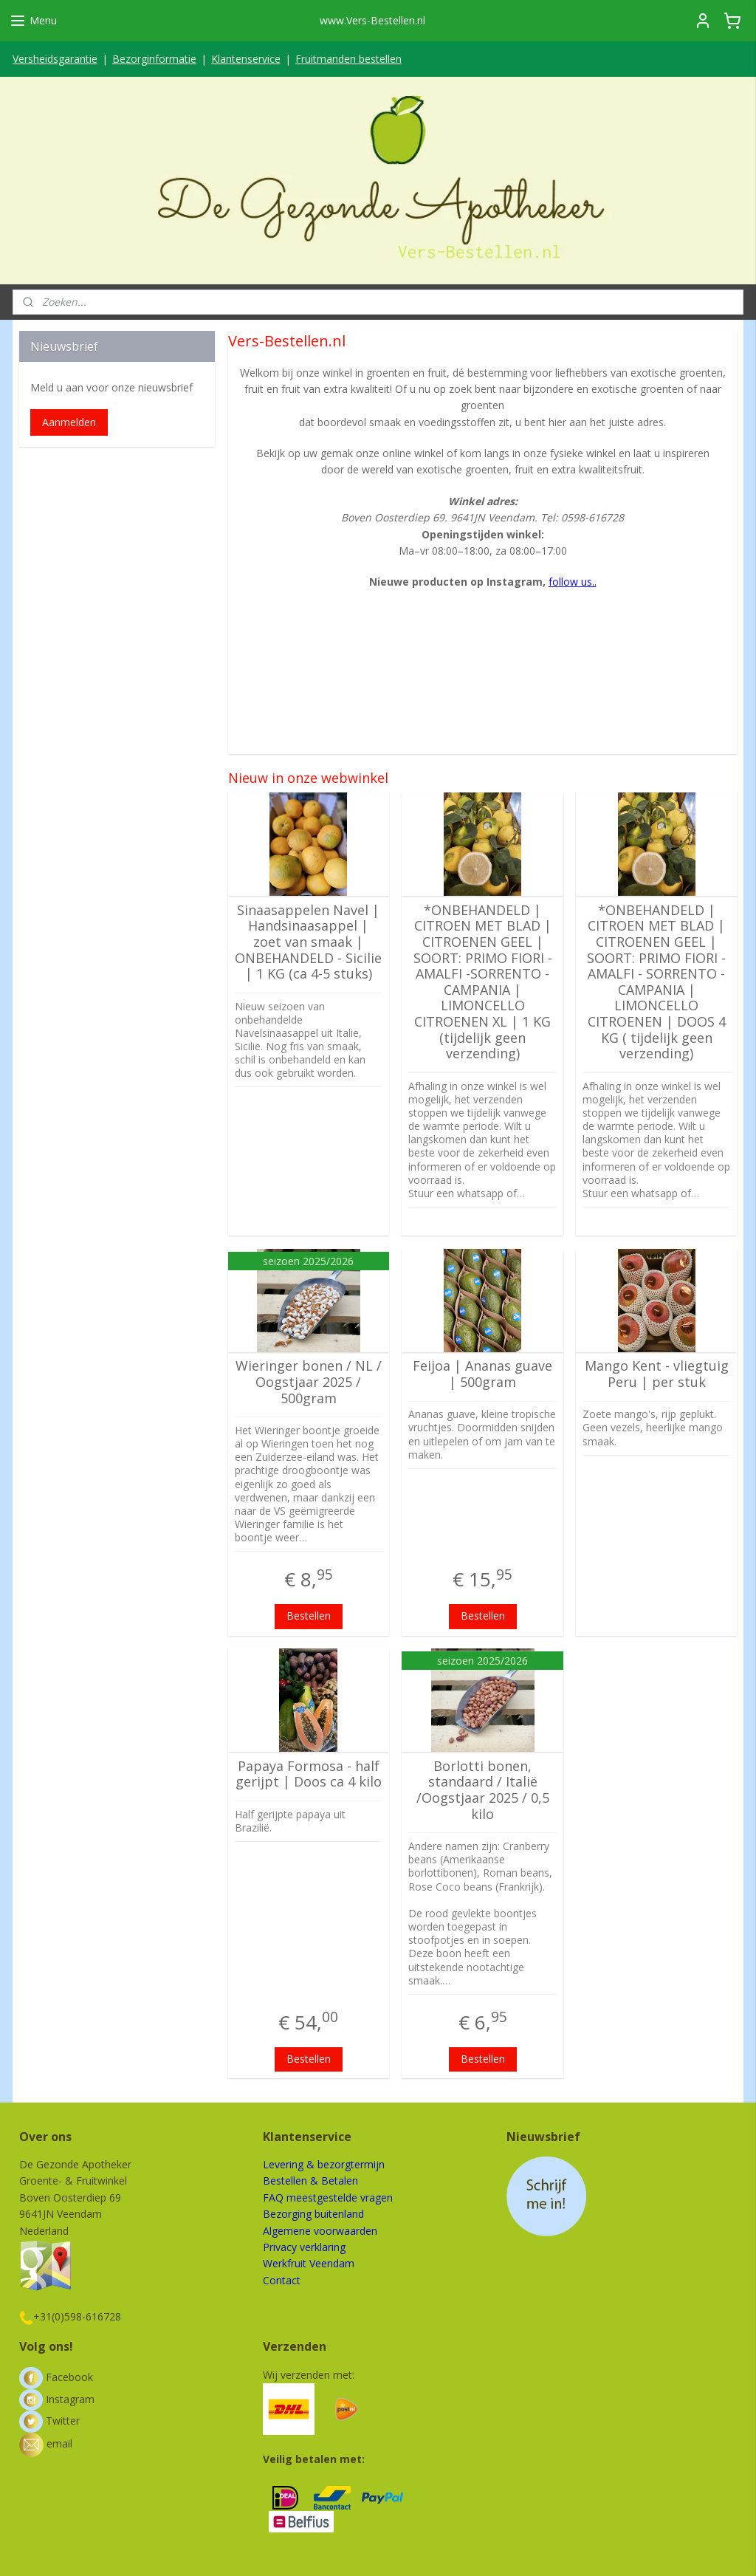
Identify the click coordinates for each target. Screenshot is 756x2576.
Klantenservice (246, 59)
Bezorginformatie (154, 59)
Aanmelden (69, 422)
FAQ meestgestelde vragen (328, 2197)
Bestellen (308, 1616)
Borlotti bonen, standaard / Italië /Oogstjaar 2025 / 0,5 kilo (482, 1790)
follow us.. (572, 582)
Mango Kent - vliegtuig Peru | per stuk (657, 1374)
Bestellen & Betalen (310, 2181)
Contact (281, 2280)
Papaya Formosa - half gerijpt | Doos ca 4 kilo (309, 1774)
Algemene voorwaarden (320, 2231)
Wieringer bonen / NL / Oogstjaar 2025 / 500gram (309, 1382)
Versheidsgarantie (55, 59)
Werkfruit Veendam (308, 2263)
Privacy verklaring (304, 2247)
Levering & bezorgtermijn (324, 2164)
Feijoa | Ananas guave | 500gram (482, 1374)
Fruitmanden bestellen (348, 59)
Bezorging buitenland (313, 2214)
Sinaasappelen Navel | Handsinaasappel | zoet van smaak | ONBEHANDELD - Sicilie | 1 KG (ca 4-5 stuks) (308, 942)
